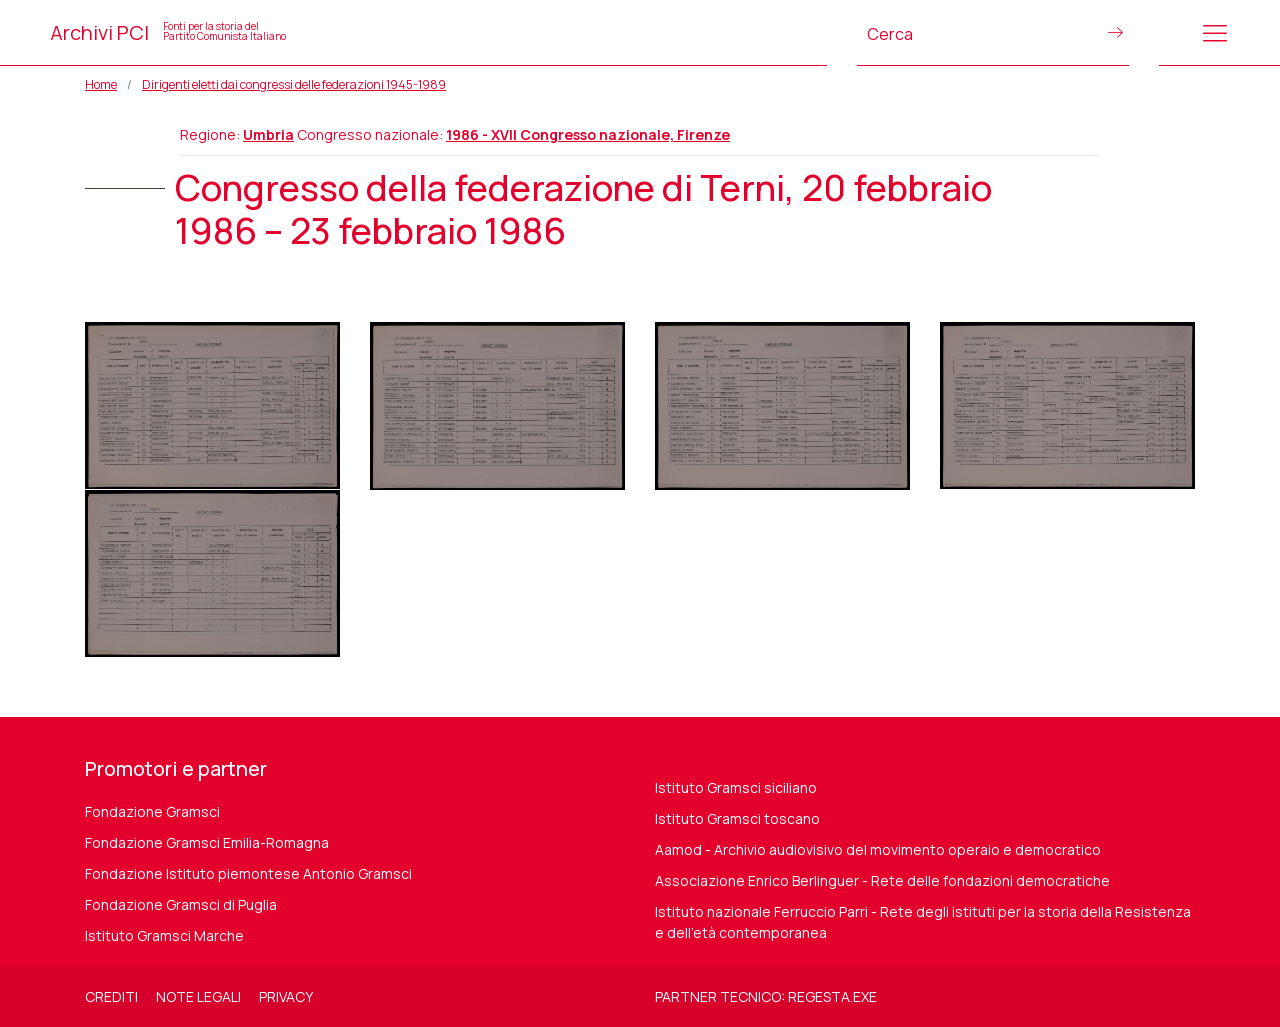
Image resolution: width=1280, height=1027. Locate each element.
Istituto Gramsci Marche (164, 935)
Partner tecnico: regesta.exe (766, 996)
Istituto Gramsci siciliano (736, 787)
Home (101, 84)
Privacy (286, 996)
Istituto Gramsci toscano (737, 818)
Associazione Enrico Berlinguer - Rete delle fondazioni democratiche (882, 880)
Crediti (111, 996)
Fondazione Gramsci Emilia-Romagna (207, 842)
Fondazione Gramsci (152, 811)
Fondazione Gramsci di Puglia (181, 904)
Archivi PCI (168, 32)
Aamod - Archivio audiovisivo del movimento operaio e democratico (878, 849)
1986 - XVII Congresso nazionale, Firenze (588, 134)
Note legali (198, 996)
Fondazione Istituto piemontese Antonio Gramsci (248, 873)
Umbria (268, 134)
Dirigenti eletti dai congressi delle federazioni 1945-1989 (294, 84)
